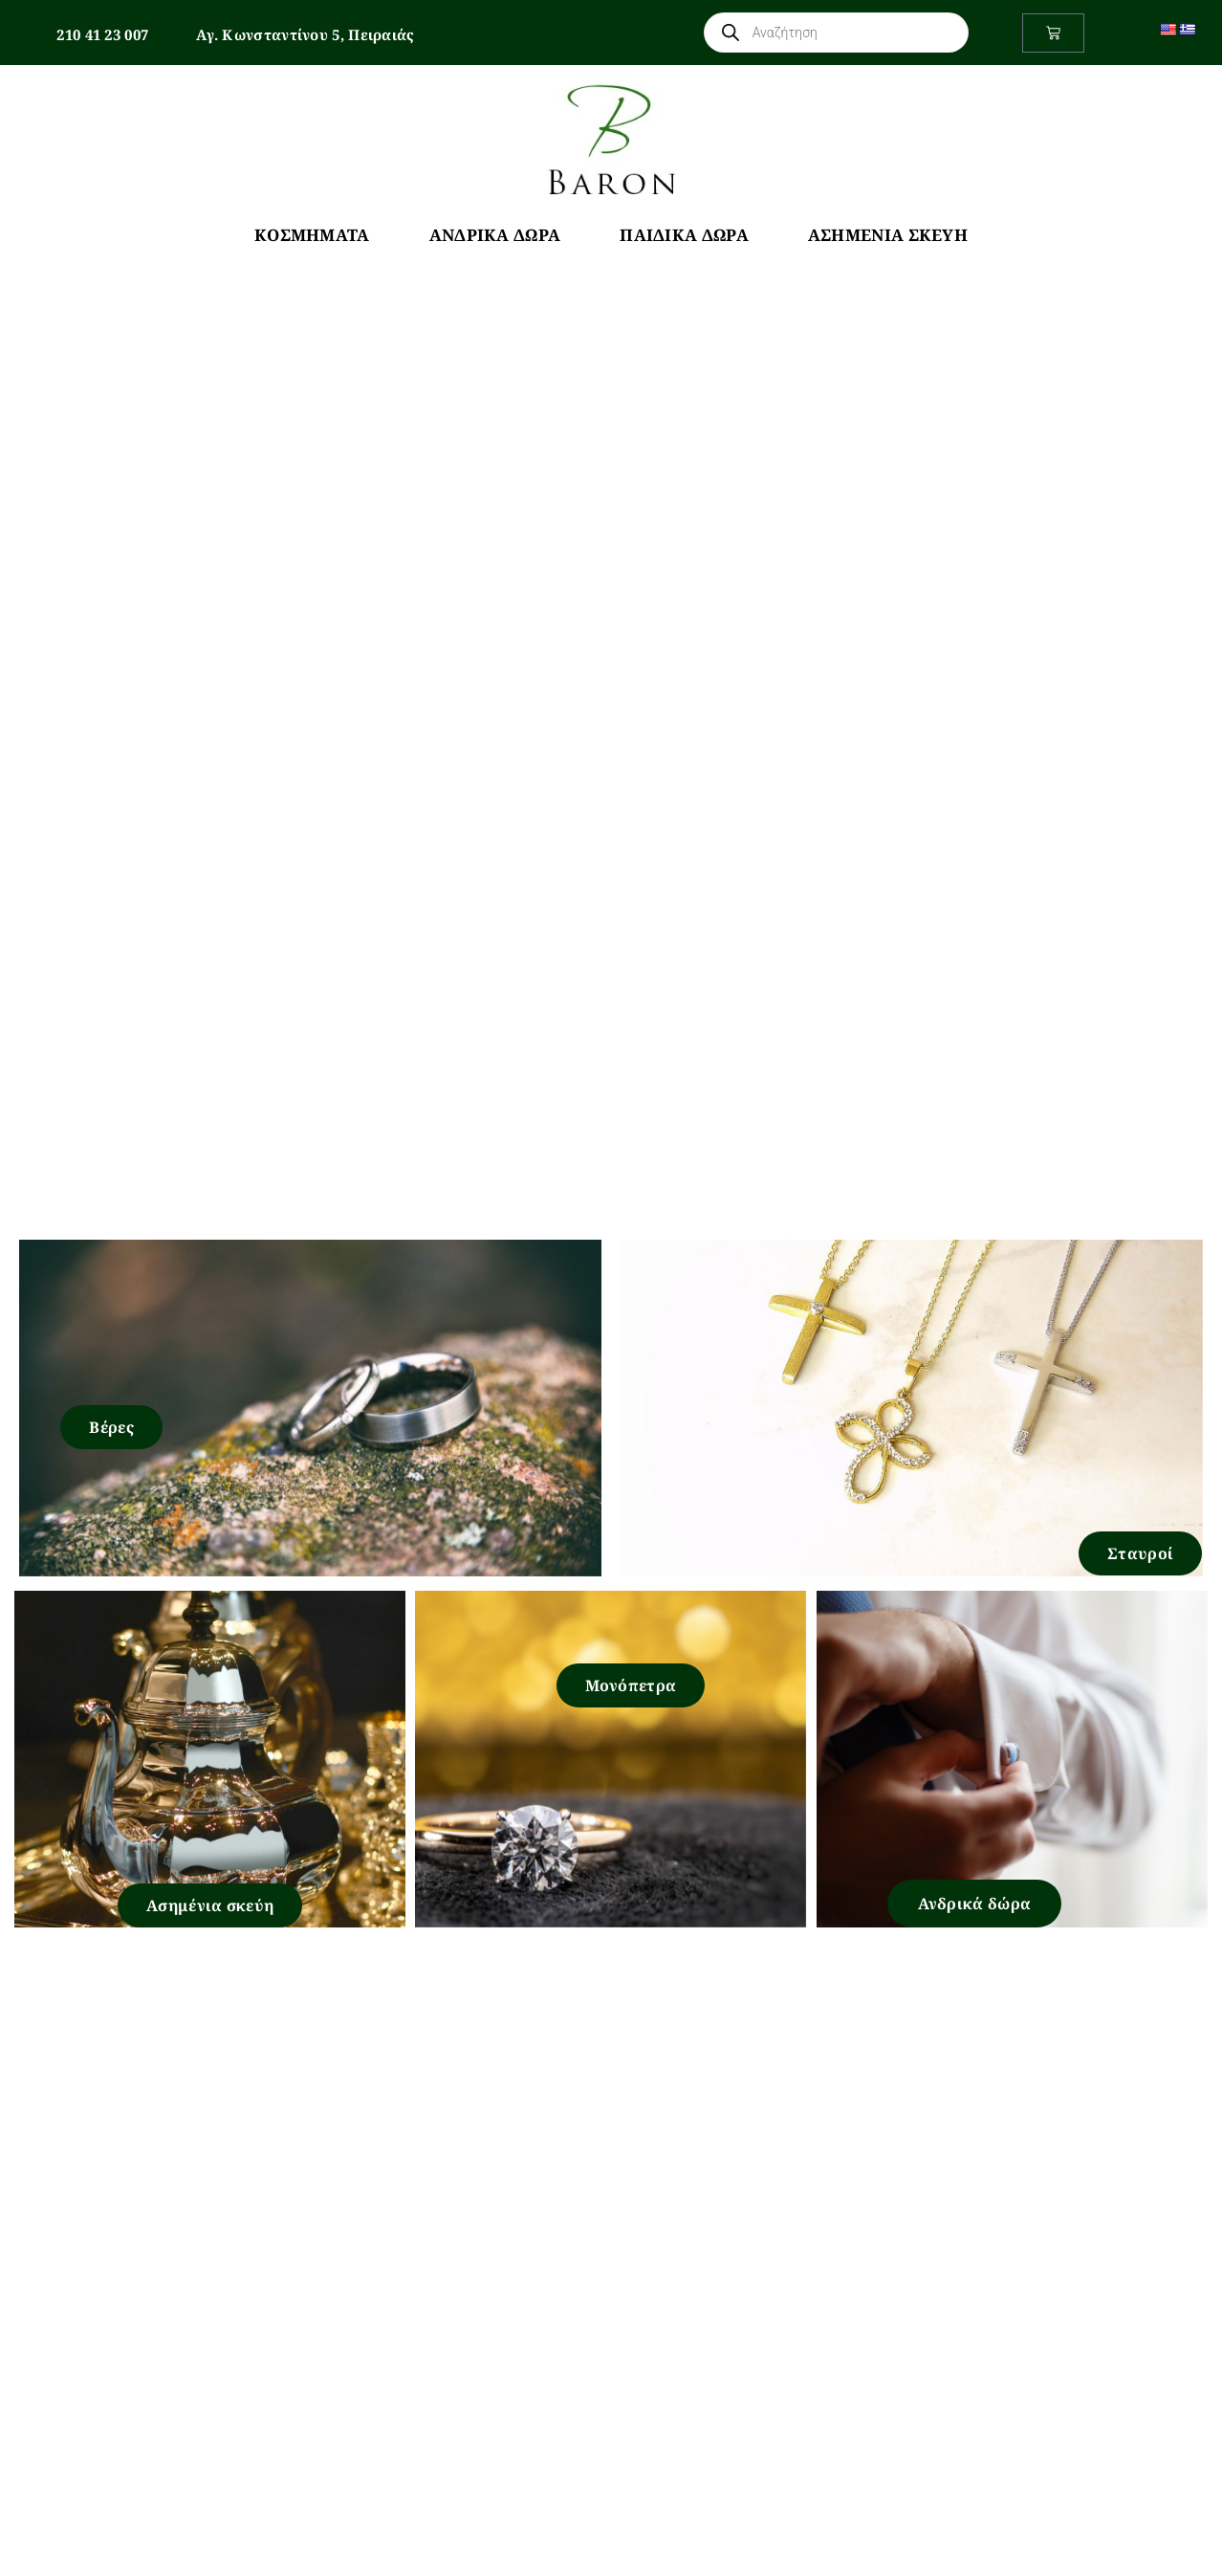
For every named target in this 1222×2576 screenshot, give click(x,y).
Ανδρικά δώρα (975, 1903)
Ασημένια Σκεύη (888, 235)
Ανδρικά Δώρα (495, 235)
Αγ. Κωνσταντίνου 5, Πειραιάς (305, 34)
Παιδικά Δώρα (684, 235)
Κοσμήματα (312, 235)
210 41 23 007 (102, 34)
